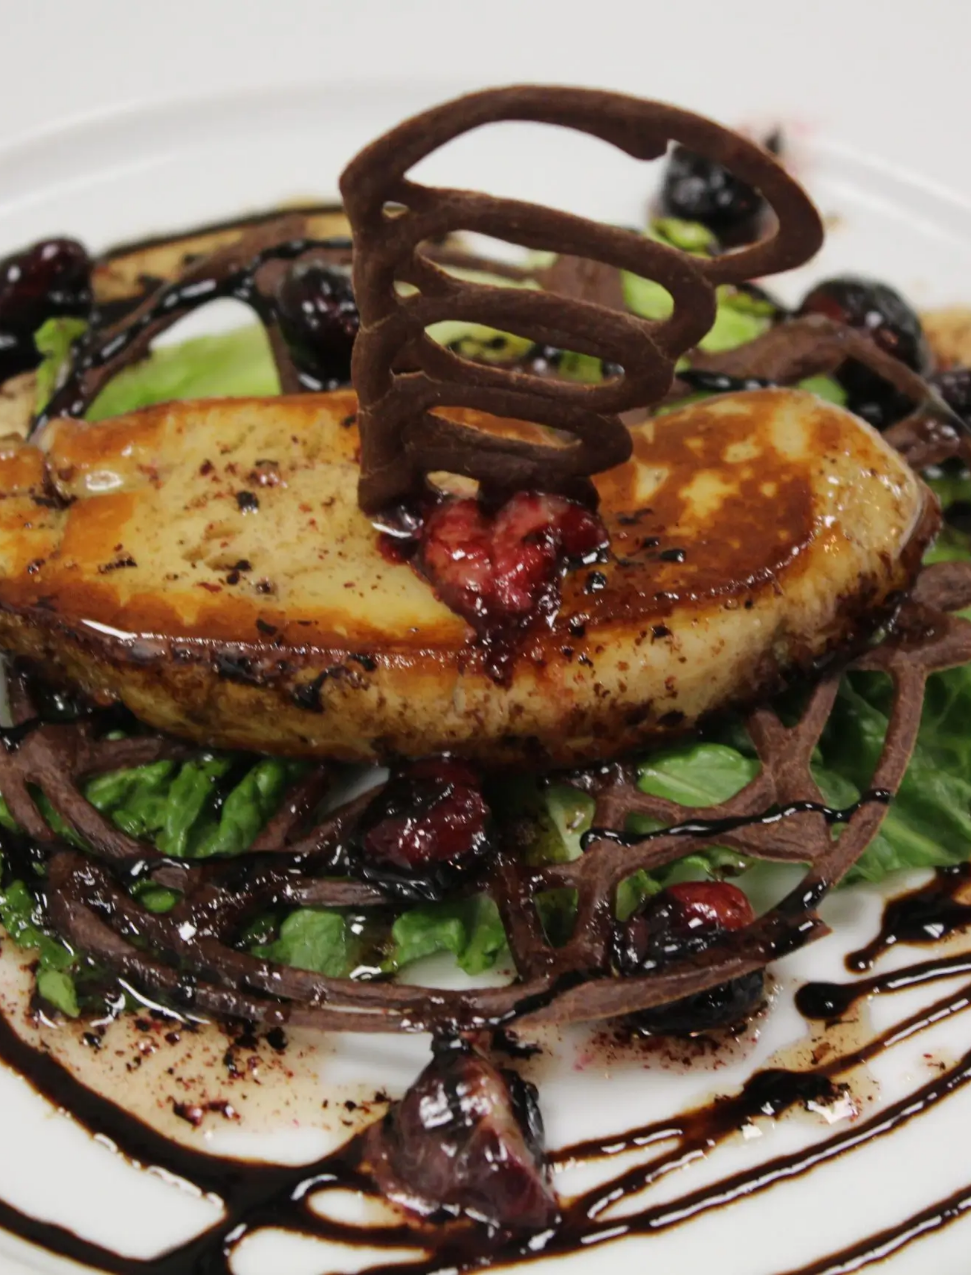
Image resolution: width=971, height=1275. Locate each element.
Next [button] (255, 758)
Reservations (150, 372)
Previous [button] (45, 758)
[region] (150, 763)
